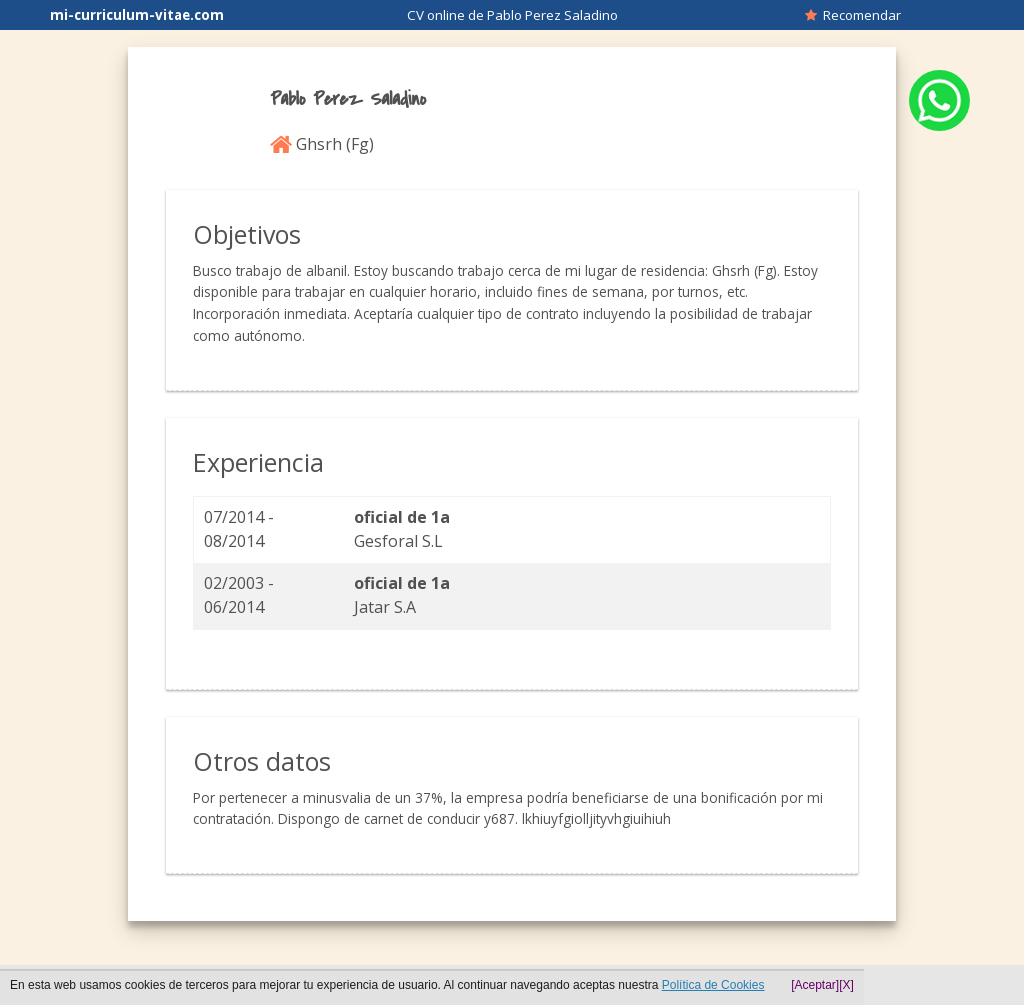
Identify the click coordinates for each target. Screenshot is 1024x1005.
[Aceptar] (815, 985)
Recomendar (853, 15)
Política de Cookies (713, 985)
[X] (846, 985)
